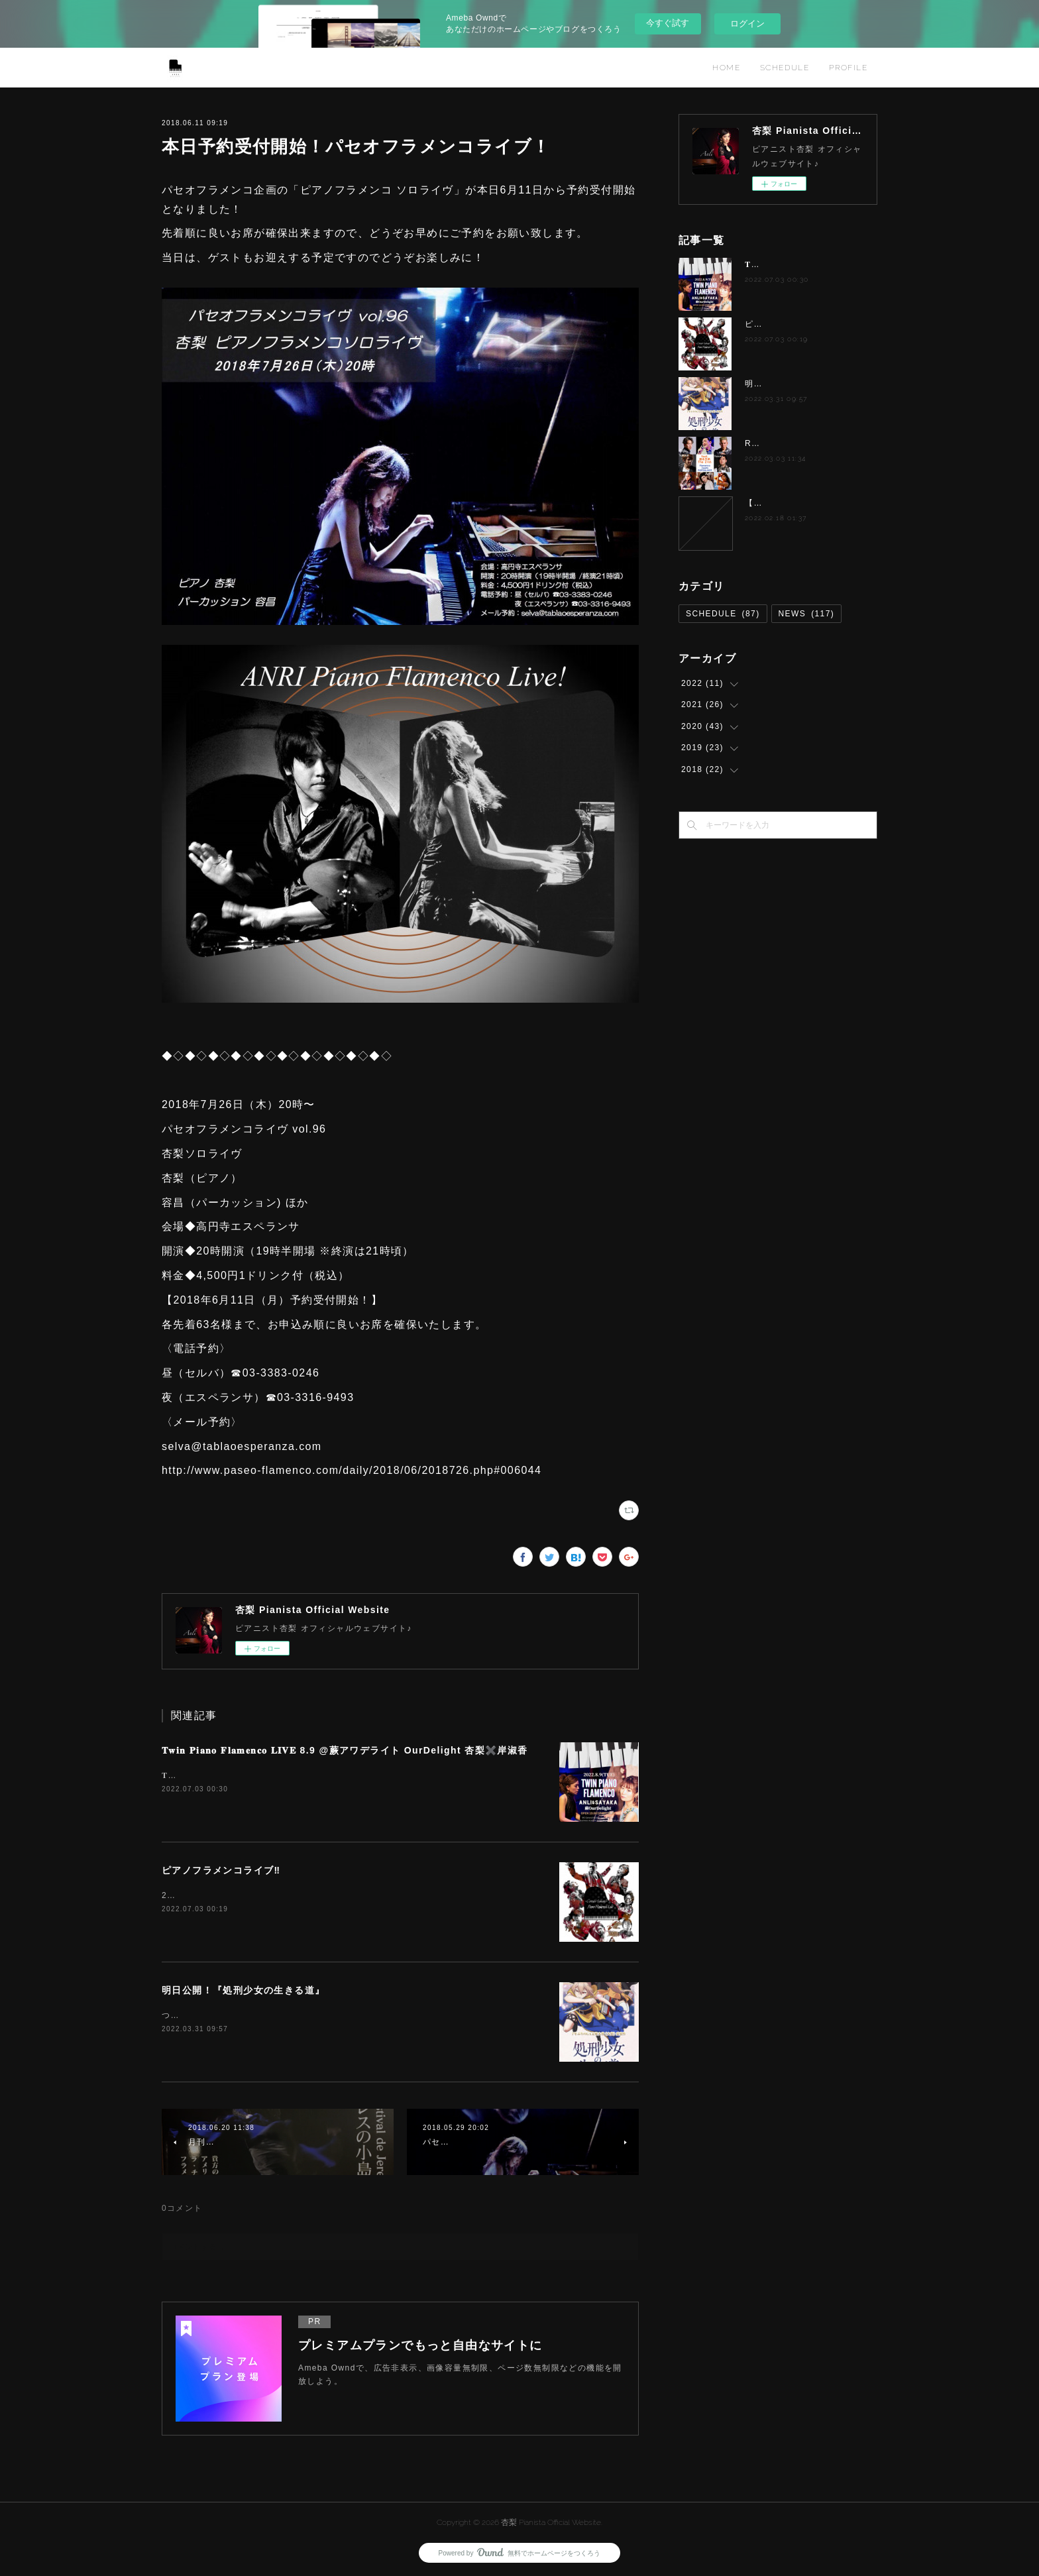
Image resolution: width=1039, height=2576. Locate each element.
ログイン (747, 23)
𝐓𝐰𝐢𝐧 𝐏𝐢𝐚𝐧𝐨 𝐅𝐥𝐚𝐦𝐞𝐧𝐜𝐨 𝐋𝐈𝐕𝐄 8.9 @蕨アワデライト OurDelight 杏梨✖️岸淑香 (345, 1750)
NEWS (807, 613)
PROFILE (848, 67)
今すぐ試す (667, 23)
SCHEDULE (784, 67)
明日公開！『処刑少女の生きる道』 (243, 1990)
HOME (726, 67)
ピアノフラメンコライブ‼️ (221, 1870)
